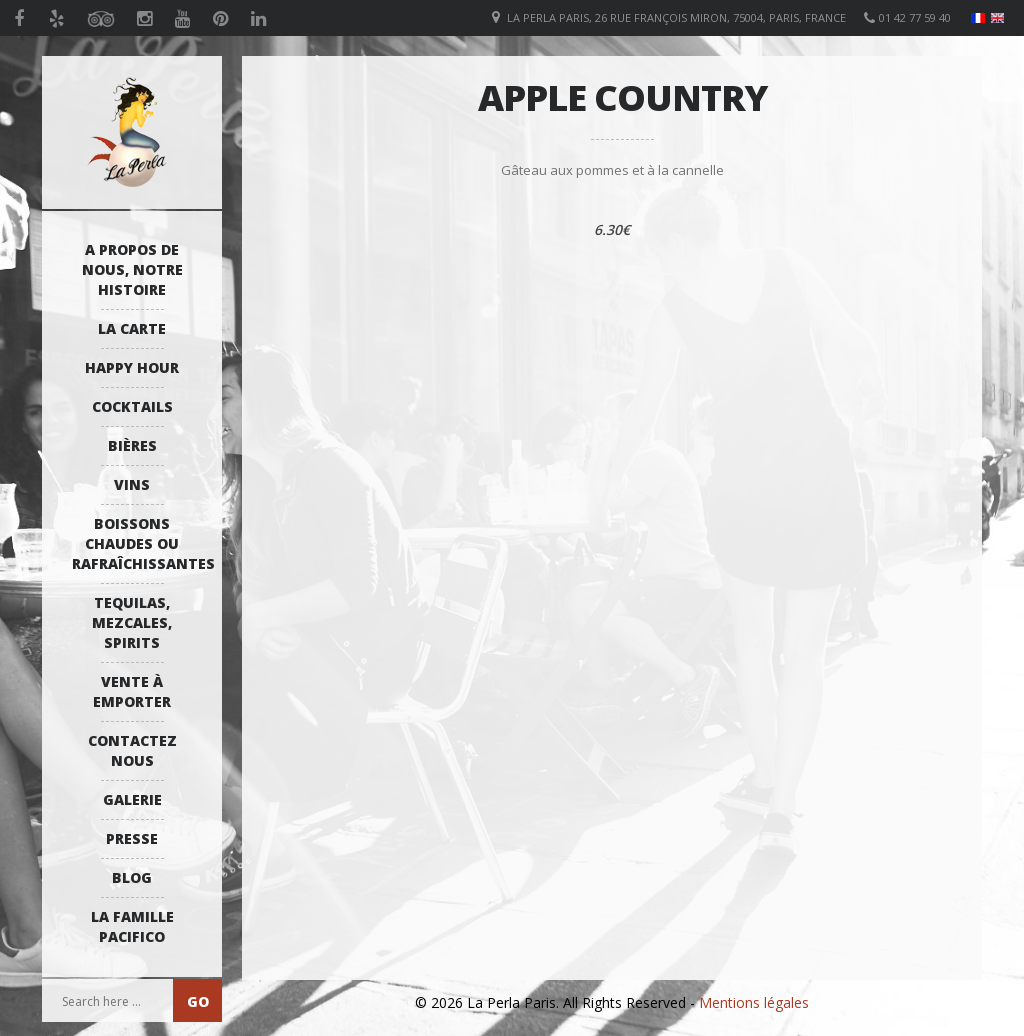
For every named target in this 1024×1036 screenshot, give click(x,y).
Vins (132, 484)
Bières (132, 445)
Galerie (132, 799)
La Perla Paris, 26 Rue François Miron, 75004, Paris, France (676, 17)
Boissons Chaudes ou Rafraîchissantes (137, 543)
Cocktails (132, 406)
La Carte (132, 328)
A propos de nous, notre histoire (132, 269)
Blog (132, 877)
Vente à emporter (132, 691)
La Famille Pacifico (132, 926)
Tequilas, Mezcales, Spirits (132, 622)
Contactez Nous (132, 750)
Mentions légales (754, 1002)
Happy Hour (132, 367)
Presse (132, 838)
